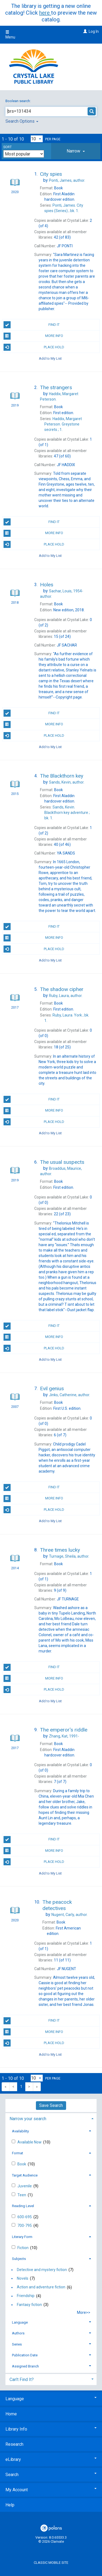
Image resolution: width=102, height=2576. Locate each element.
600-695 (25, 2217)
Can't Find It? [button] (22, 2379)
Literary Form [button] (22, 2237)
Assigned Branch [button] (25, 2366)
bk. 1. (67, 812)
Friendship (26, 2296)
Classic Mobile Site (51, 2563)
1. (63, 424)
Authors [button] (18, 2333)
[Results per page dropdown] (37, 138)
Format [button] (17, 2153)
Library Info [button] (51, 2429)
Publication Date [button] (25, 2355)
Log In (94, 31)
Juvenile (25, 2186)
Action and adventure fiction (41, 2287)
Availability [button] (20, 2131)
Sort (7, 147)
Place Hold (34, 347)
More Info (33, 336)
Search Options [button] (21, 121)
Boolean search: (18, 101)
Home (11, 2413)
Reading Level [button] (23, 2206)
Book (22, 2164)
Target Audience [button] (25, 2175)
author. (67, 180)
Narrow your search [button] (28, 2118)
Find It (32, 324)
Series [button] (17, 2344)
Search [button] (51, 2474)
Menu (10, 34)
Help (9, 2504)
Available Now (29, 2142)
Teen (22, 2195)
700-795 (25, 2225)
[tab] (75, 151)
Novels (22, 2278)
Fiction (23, 2248)
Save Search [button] (51, 2105)
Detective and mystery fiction (42, 2270)
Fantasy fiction (29, 2304)
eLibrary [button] (51, 2459)
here (45, 12)
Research (14, 2444)
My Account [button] (51, 2489)
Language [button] (20, 2322)
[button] (75, 151)
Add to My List (50, 358)
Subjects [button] (19, 2259)
